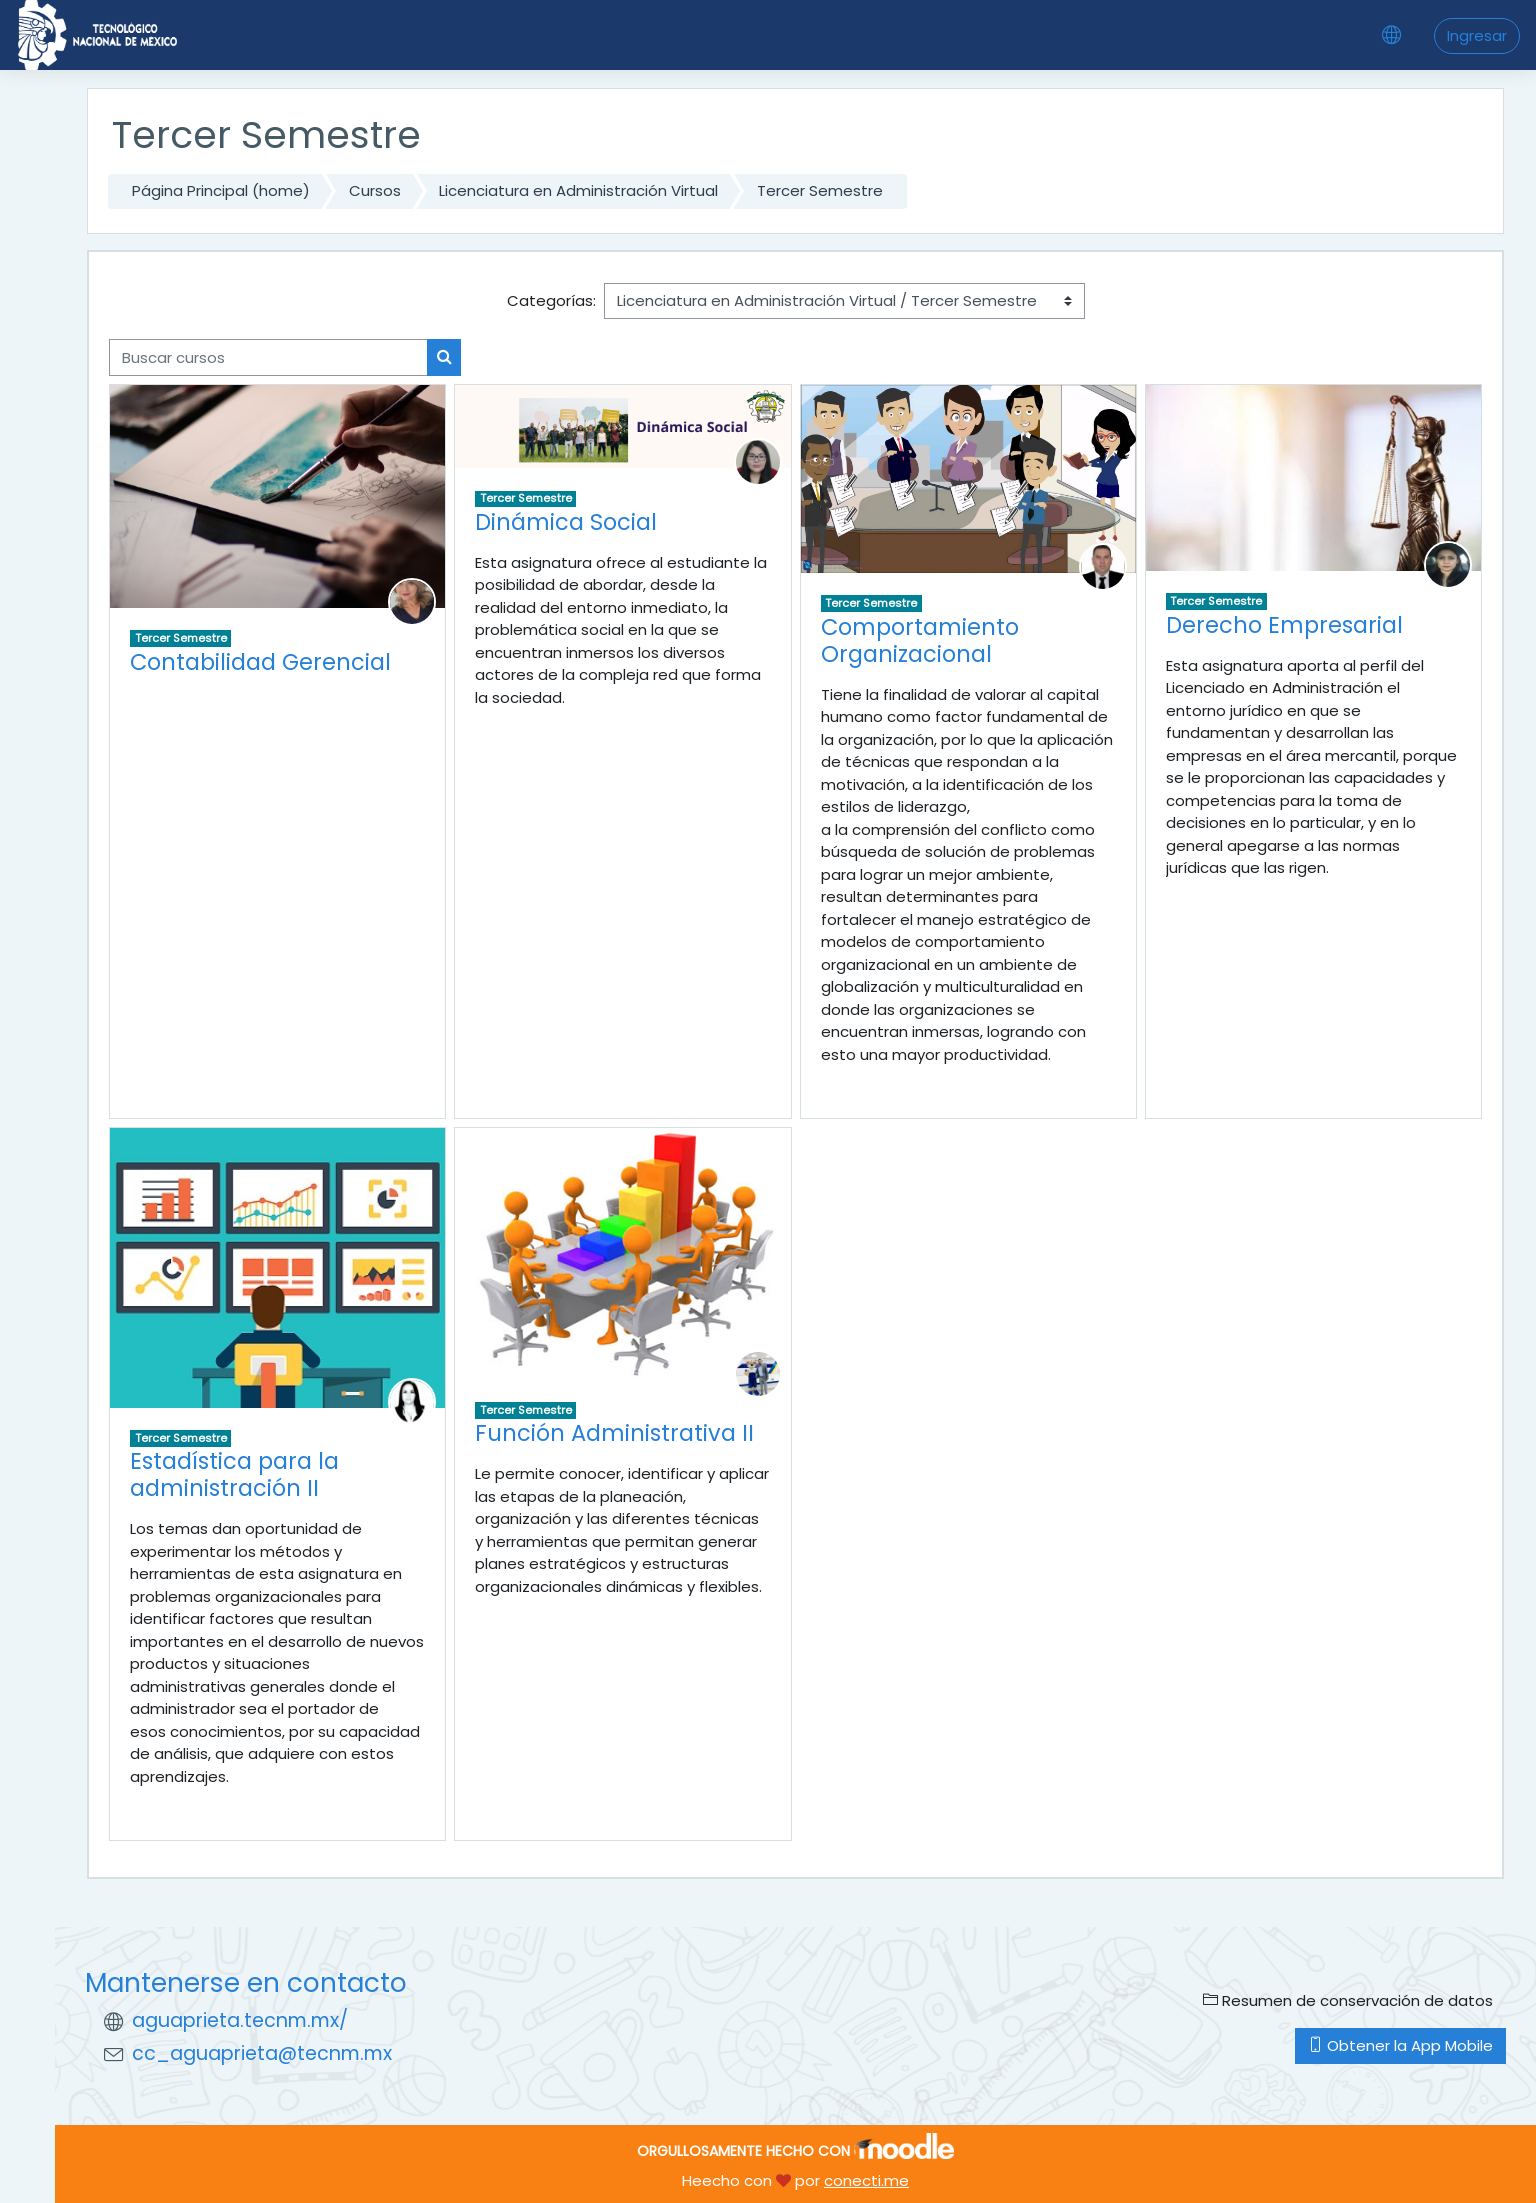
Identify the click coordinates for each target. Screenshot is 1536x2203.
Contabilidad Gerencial (260, 662)
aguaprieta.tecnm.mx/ (240, 2020)
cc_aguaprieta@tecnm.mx (262, 2053)
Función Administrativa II (614, 1433)
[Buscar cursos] (268, 357)
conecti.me (866, 2180)
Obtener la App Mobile (1400, 2045)
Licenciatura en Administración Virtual (578, 190)
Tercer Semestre (820, 190)
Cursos (375, 190)
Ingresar (1477, 35)
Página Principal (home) (221, 190)
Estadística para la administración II (234, 1474)
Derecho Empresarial (1284, 625)
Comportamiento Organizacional (920, 640)
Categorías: (551, 300)
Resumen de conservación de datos (1348, 2000)
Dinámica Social (566, 522)
